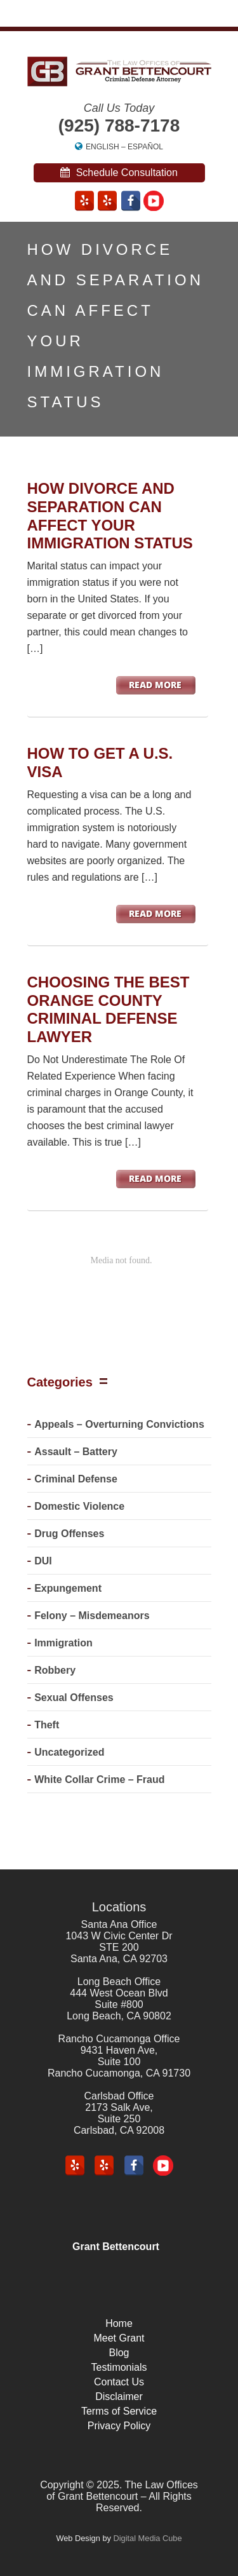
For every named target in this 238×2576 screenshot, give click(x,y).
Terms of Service (119, 2411)
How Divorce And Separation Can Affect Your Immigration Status (110, 516)
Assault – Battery (75, 1451)
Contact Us (119, 2381)
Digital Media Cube (147, 2538)
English (102, 146)
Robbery (55, 1670)
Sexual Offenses (74, 1697)
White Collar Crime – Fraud (99, 1779)
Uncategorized (69, 1752)
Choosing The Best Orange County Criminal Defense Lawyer (108, 1009)
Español (145, 146)
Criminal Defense (75, 1479)
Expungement (68, 1588)
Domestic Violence (79, 1506)
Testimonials (119, 2367)
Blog (119, 2352)
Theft (46, 1724)
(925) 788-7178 (119, 125)
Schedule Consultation (119, 172)
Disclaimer (119, 2396)
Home (119, 2323)
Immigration (63, 1642)
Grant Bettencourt (115, 2246)
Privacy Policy (119, 2425)
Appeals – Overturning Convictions (119, 1424)
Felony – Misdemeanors (91, 1615)
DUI (43, 1561)
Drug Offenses (69, 1533)
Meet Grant (118, 2338)
